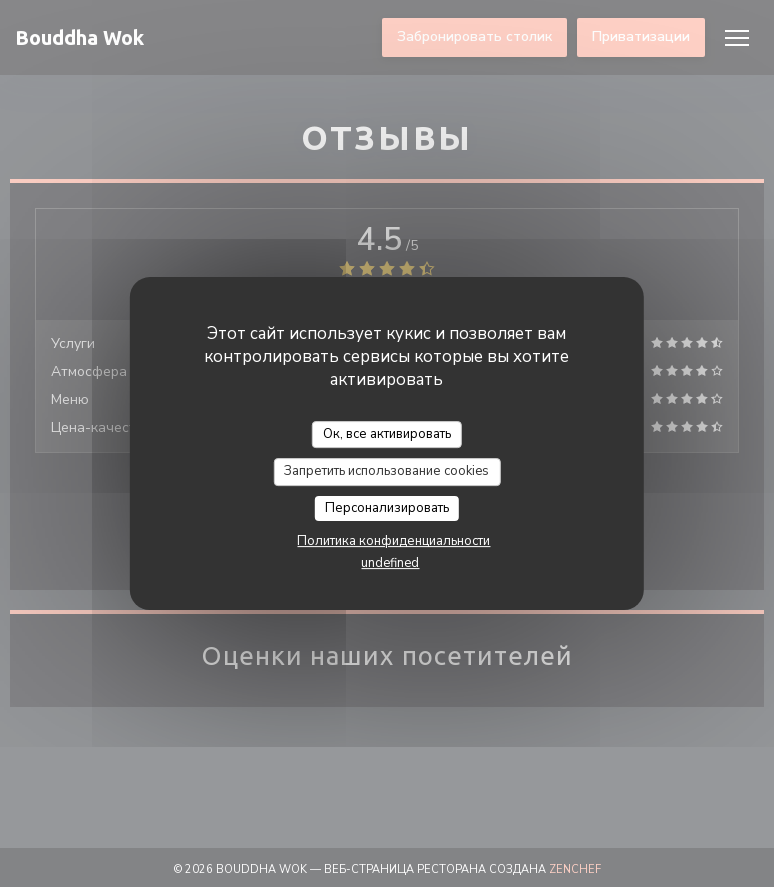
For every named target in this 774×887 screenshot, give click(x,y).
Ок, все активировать (387, 434)
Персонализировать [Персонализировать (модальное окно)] (387, 508)
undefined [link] (390, 563)
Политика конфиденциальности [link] (393, 541)
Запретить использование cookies (386, 471)
